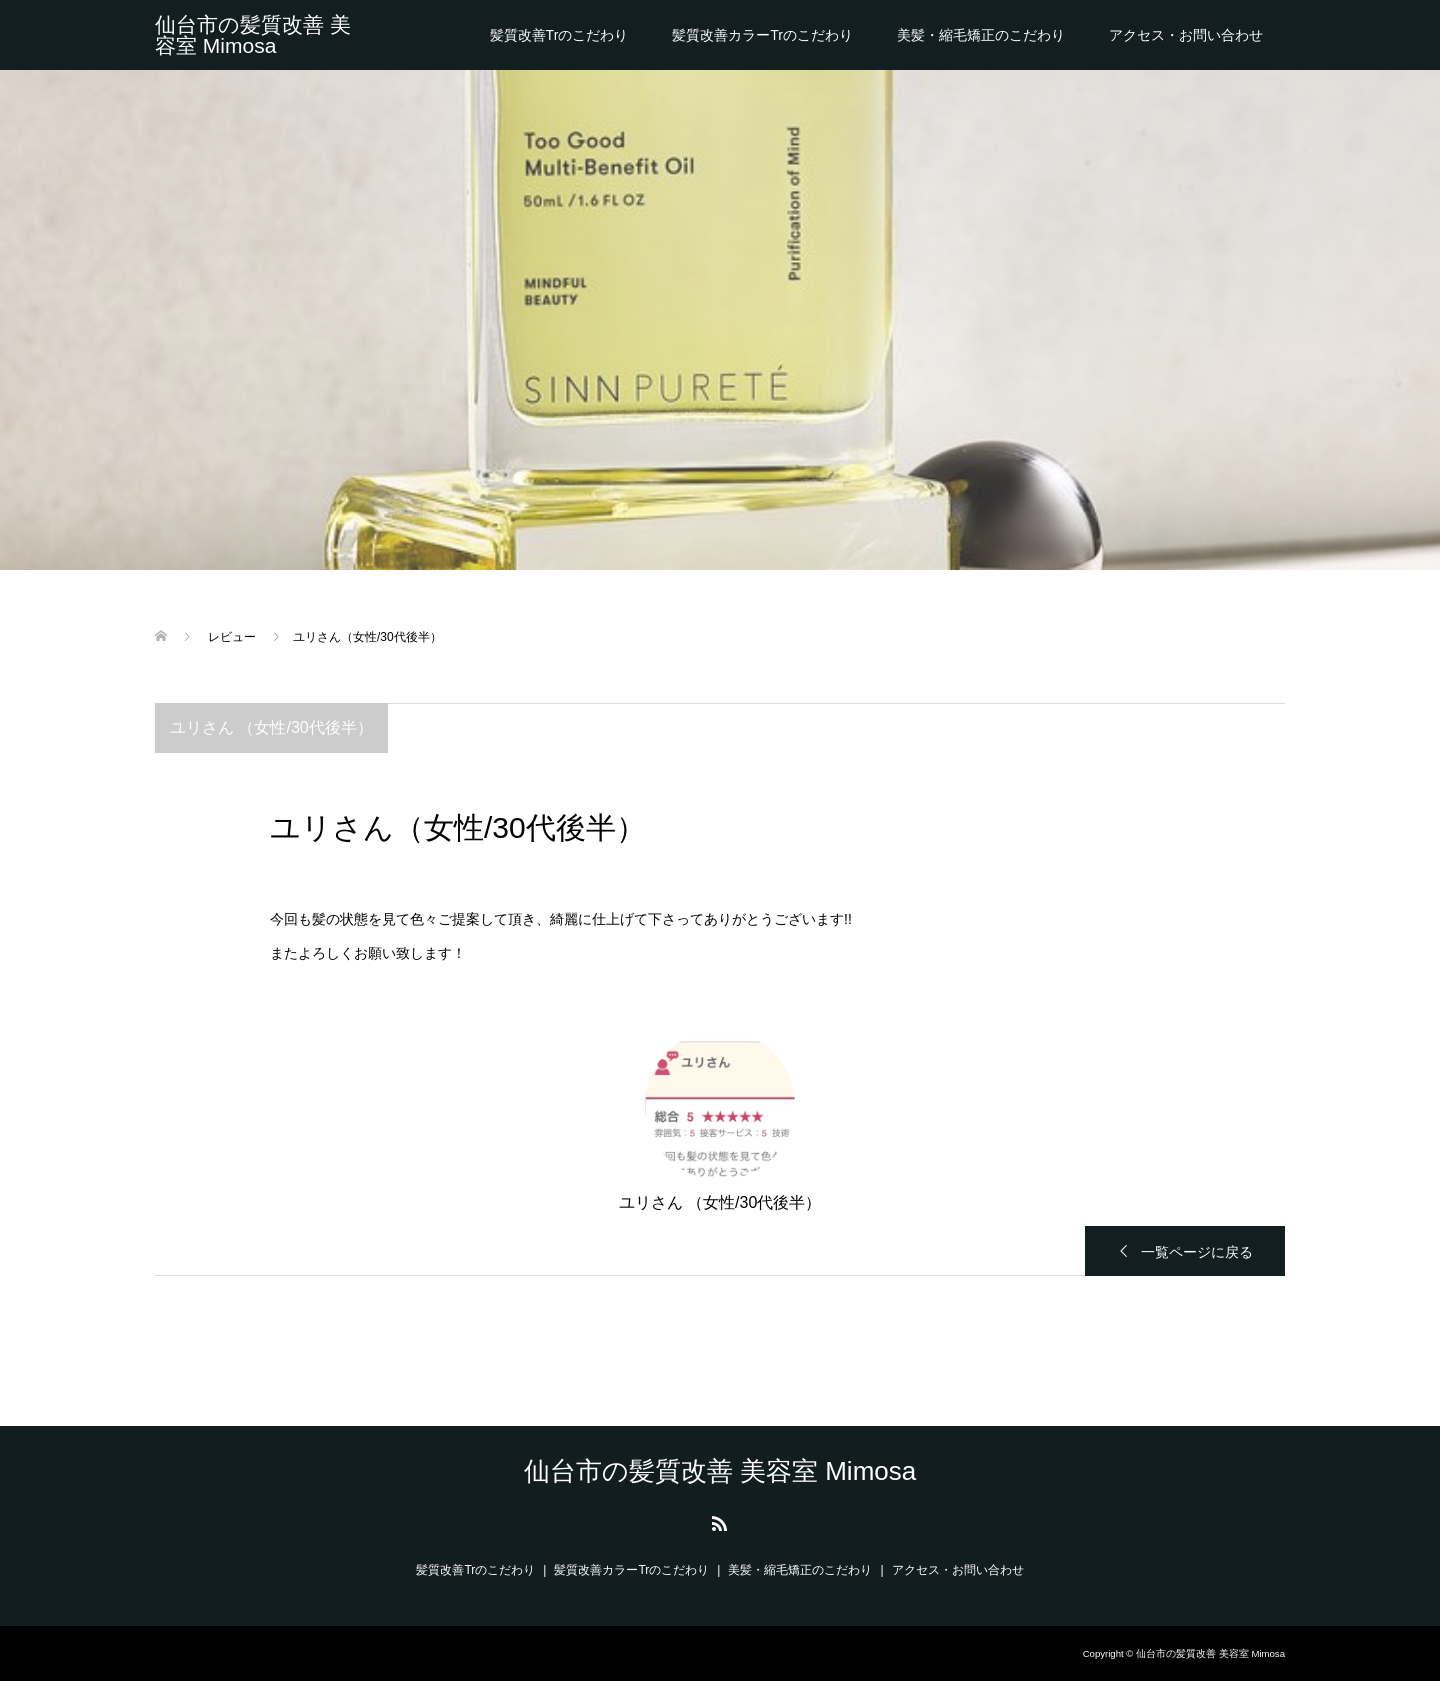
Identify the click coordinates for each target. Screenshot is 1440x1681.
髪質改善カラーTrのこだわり (762, 35)
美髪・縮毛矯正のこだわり (981, 35)
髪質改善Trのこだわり (559, 35)
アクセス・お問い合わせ (1186, 35)
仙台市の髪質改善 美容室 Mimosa (253, 35)
